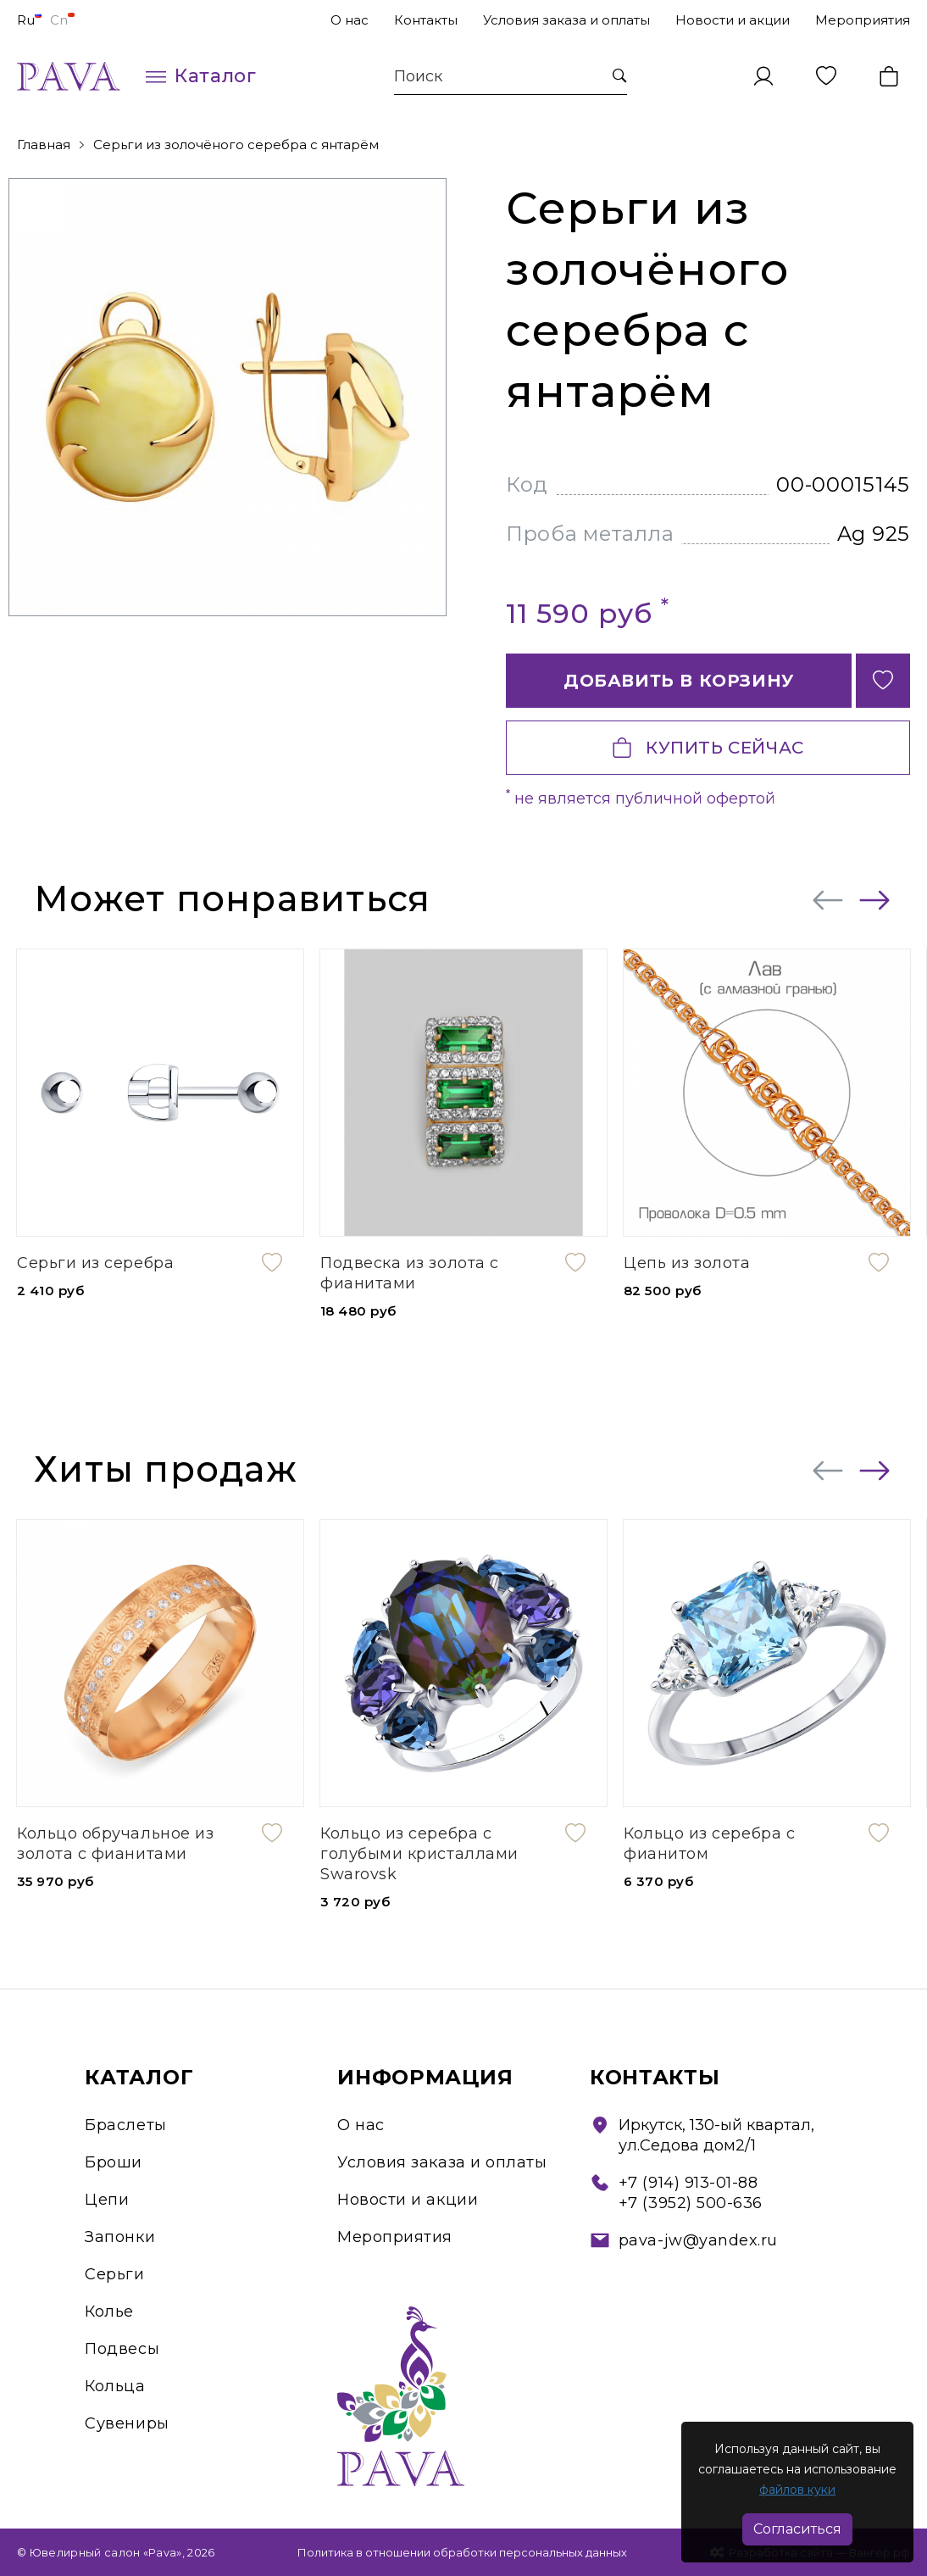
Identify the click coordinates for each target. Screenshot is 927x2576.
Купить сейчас (708, 747)
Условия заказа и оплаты (566, 20)
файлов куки (797, 2489)
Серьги (114, 2274)
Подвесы (122, 2349)
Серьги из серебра (95, 1263)
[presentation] (828, 900)
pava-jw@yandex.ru (698, 2240)
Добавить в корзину (678, 680)
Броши (113, 2162)
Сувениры (127, 2423)
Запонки (120, 2237)
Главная (43, 144)
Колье (109, 2311)
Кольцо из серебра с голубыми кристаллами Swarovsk (419, 1853)
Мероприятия (862, 20)
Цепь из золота (687, 1263)
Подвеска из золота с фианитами (409, 1273)
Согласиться (797, 2529)
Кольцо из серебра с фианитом (709, 1843)
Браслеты (125, 2125)
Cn (62, 20)
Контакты (426, 20)
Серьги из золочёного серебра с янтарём (236, 144)
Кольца (115, 2386)
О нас (349, 20)
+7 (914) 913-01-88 (688, 2182)
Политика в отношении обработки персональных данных (462, 2552)
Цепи (107, 2199)
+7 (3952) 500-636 (691, 2203)
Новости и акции (732, 20)
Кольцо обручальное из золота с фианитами (115, 1843)
